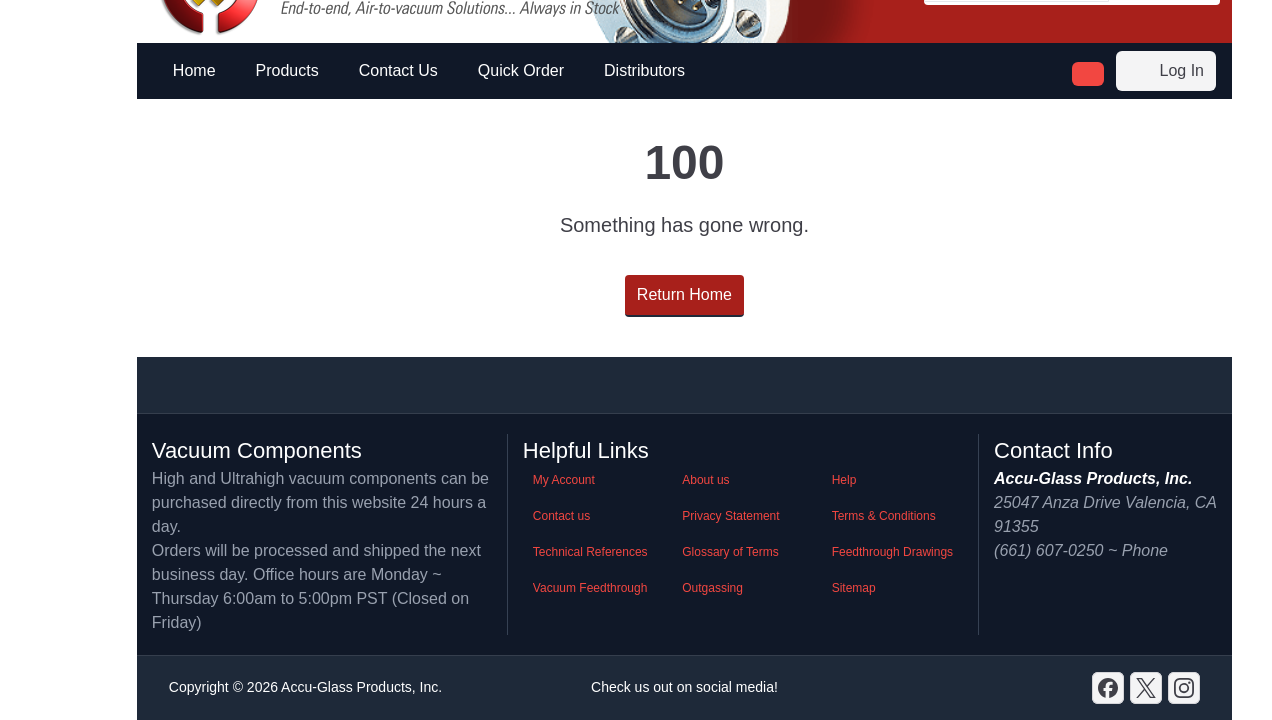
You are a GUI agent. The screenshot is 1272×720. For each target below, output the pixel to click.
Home (194, 70)
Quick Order (521, 70)
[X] (1146, 688)
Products (287, 70)
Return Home (684, 294)
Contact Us (398, 70)
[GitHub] (1184, 688)
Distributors (644, 70)
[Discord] (1108, 688)
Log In (1166, 71)
